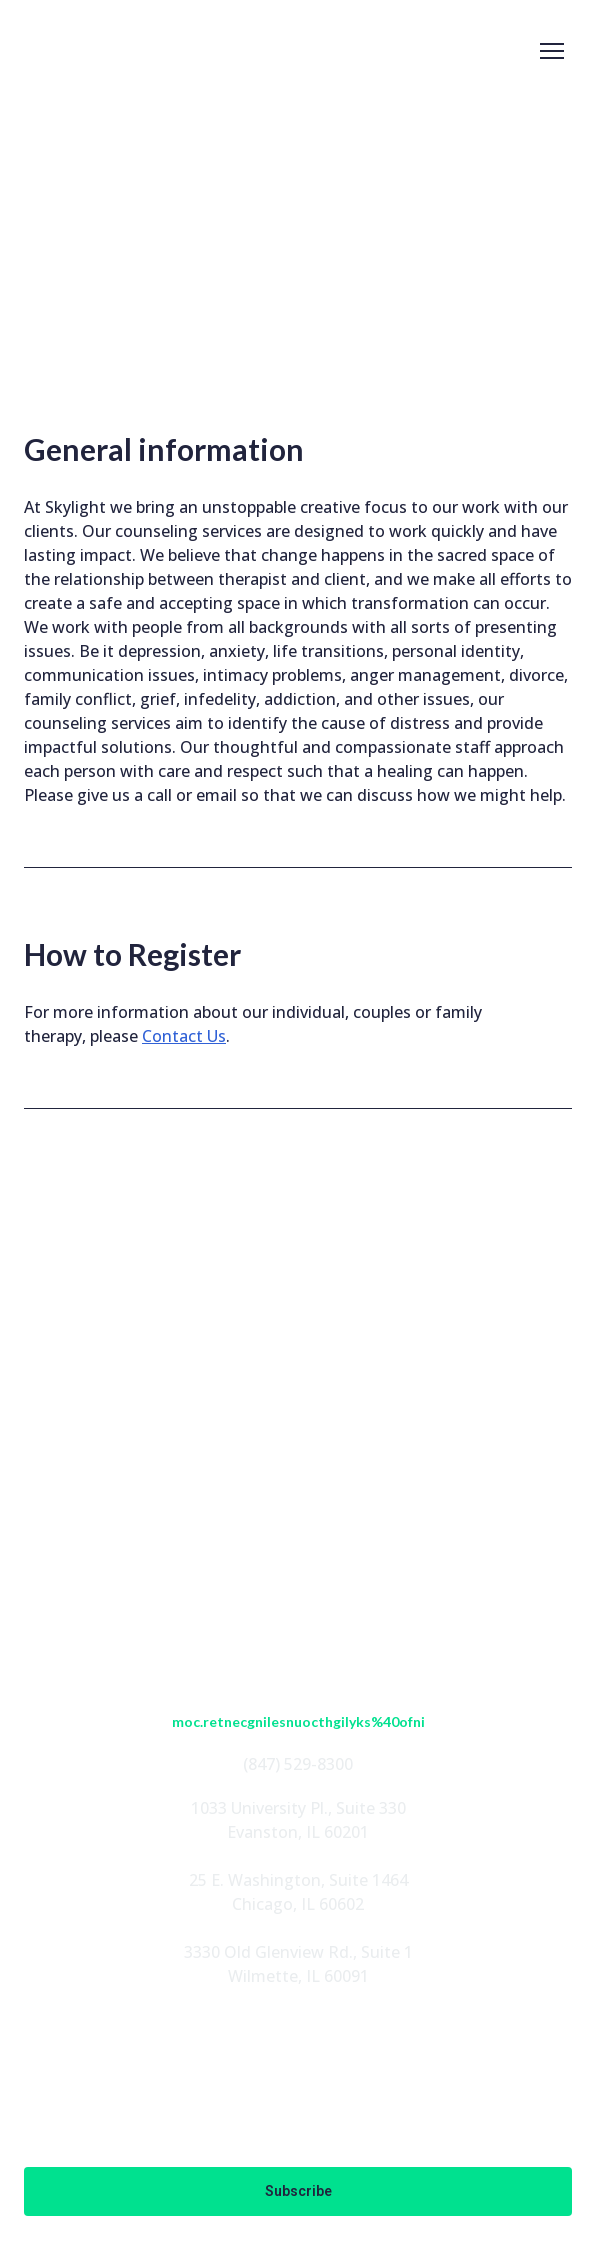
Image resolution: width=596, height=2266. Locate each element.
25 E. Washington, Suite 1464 (298, 1880)
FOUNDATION (298, 1542)
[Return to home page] (92, 51)
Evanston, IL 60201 (298, 1832)
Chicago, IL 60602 (298, 1904)
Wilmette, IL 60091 (298, 1976)
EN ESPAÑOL (298, 1574)
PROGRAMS (298, 1510)
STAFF (298, 1478)
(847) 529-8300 (298, 1764)
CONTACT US (298, 1606)
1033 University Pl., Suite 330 (298, 1808)
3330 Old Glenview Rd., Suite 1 (298, 1952)
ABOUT (298, 1446)
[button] (231, 1370)
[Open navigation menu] (552, 51)
